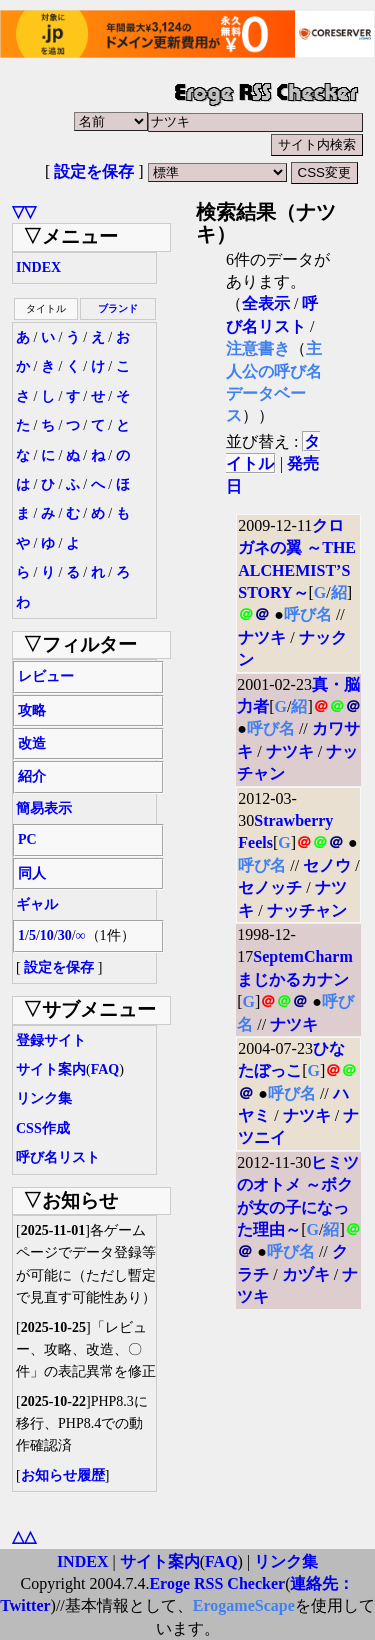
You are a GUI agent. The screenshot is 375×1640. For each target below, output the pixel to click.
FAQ (105, 1069)
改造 (32, 743)
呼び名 (308, 614)
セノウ (327, 865)
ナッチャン (307, 910)
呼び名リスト (58, 1157)
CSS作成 (43, 1128)
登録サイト (51, 1040)
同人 (32, 873)
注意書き (258, 348)
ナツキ (262, 637)
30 (65, 935)
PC (27, 839)
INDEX (38, 267)
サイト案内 (51, 1069)
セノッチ (270, 887)
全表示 (266, 303)
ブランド (118, 308)
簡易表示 (44, 808)
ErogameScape (244, 1605)
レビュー (46, 676)
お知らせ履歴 (63, 1475)
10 (47, 935)
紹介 (32, 776)
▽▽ (24, 211)
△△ (24, 1536)
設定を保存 (94, 171)
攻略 (32, 710)
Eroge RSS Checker (217, 1583)
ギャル (37, 904)
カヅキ (306, 1274)
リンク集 (44, 1098)
